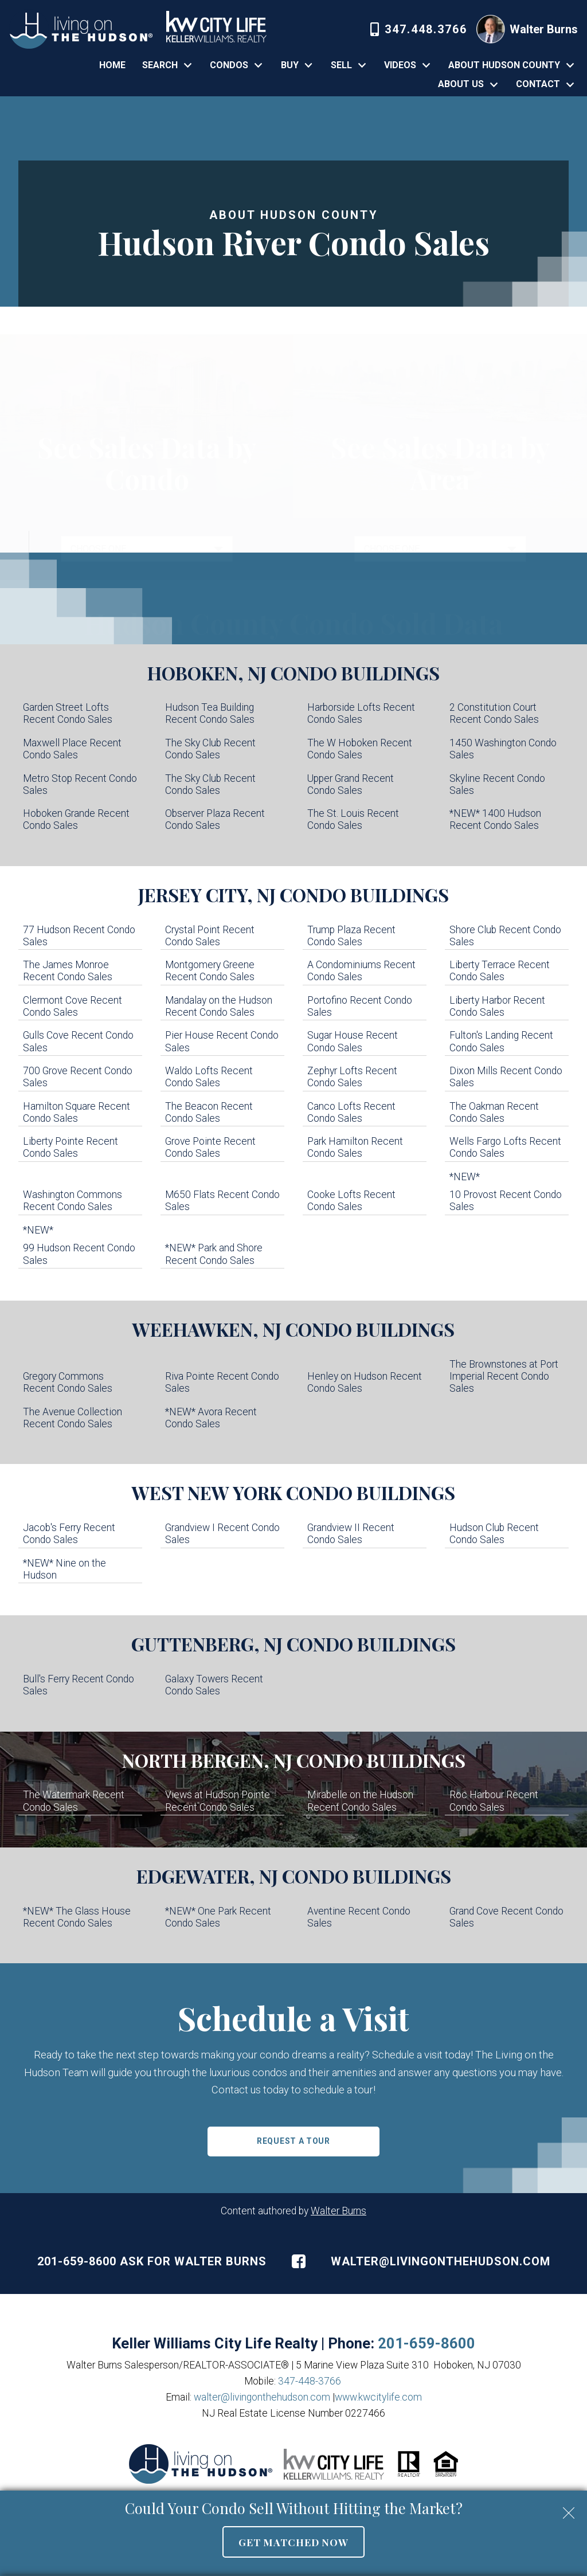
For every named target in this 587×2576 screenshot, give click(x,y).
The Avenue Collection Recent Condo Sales (72, 1418)
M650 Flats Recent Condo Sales (222, 1200)
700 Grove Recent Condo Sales (77, 1077)
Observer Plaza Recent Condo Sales (215, 819)
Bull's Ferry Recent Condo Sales (78, 1685)
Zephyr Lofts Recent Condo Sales (352, 1077)
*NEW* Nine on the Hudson (64, 1569)
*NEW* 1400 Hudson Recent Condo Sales (495, 819)
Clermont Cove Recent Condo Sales (72, 1006)
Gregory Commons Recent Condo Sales (67, 1382)
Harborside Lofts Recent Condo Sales (361, 713)
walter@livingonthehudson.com (440, 2261)
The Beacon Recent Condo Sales (209, 1112)
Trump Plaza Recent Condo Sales (351, 936)
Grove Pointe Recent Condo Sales (210, 1147)
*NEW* (465, 1177)
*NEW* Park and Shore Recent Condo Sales (214, 1254)
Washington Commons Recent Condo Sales (72, 1200)
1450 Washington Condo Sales (503, 749)
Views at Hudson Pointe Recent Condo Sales (217, 1800)
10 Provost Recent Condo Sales (505, 1200)
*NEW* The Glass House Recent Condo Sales (77, 1917)
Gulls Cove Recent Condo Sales (78, 1041)
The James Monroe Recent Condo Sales (67, 970)
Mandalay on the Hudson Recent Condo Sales (218, 1006)
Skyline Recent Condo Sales (497, 784)
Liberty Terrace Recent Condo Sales (499, 970)
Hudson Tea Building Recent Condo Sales (210, 713)
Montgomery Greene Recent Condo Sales (210, 970)
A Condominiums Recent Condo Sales (361, 970)
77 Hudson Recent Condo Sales (79, 936)
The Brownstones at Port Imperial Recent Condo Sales (503, 1376)
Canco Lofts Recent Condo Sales (351, 1112)
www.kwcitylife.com (378, 2397)
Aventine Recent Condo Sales (358, 1917)
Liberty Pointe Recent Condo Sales (70, 1147)
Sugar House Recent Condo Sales (352, 1041)
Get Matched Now (293, 2541)
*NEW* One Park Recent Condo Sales (218, 1917)
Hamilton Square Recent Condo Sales (76, 1112)
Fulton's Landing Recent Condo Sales (501, 1041)
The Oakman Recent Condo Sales (494, 1112)
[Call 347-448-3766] (418, 29)
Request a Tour (293, 2141)
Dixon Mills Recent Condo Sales (505, 1077)
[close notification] (568, 2509)
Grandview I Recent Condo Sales (222, 1533)
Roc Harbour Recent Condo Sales (493, 1800)
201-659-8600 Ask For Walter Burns (152, 2261)
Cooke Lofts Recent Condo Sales (351, 1200)
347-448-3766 (309, 2381)
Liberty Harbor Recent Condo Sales (497, 1006)
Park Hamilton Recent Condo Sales (355, 1147)
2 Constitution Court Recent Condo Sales (494, 713)
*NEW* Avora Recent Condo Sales (211, 1418)
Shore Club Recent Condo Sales (505, 936)
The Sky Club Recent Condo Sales (210, 749)
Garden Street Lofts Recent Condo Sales (67, 713)
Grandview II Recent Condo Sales (350, 1533)
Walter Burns (338, 2211)
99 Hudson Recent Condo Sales (79, 1254)
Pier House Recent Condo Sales (222, 1041)
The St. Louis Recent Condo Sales (353, 819)
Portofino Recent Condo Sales (359, 1006)
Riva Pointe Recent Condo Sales (222, 1382)
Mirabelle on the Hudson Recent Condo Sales (360, 1800)
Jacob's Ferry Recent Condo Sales (69, 1533)
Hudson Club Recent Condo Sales (494, 1533)
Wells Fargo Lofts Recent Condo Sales (505, 1147)
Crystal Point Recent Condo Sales (210, 936)
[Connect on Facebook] (299, 2261)
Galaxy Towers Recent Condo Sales (214, 1685)
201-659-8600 (426, 2343)
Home (112, 65)
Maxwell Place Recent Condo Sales (72, 749)
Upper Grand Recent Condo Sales (350, 784)
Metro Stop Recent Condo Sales (80, 784)
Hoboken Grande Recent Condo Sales (76, 819)
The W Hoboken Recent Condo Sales (359, 749)
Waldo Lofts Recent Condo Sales (209, 1077)
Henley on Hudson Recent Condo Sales (364, 1382)
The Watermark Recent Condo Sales (73, 1800)
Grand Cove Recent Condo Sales (506, 1917)
